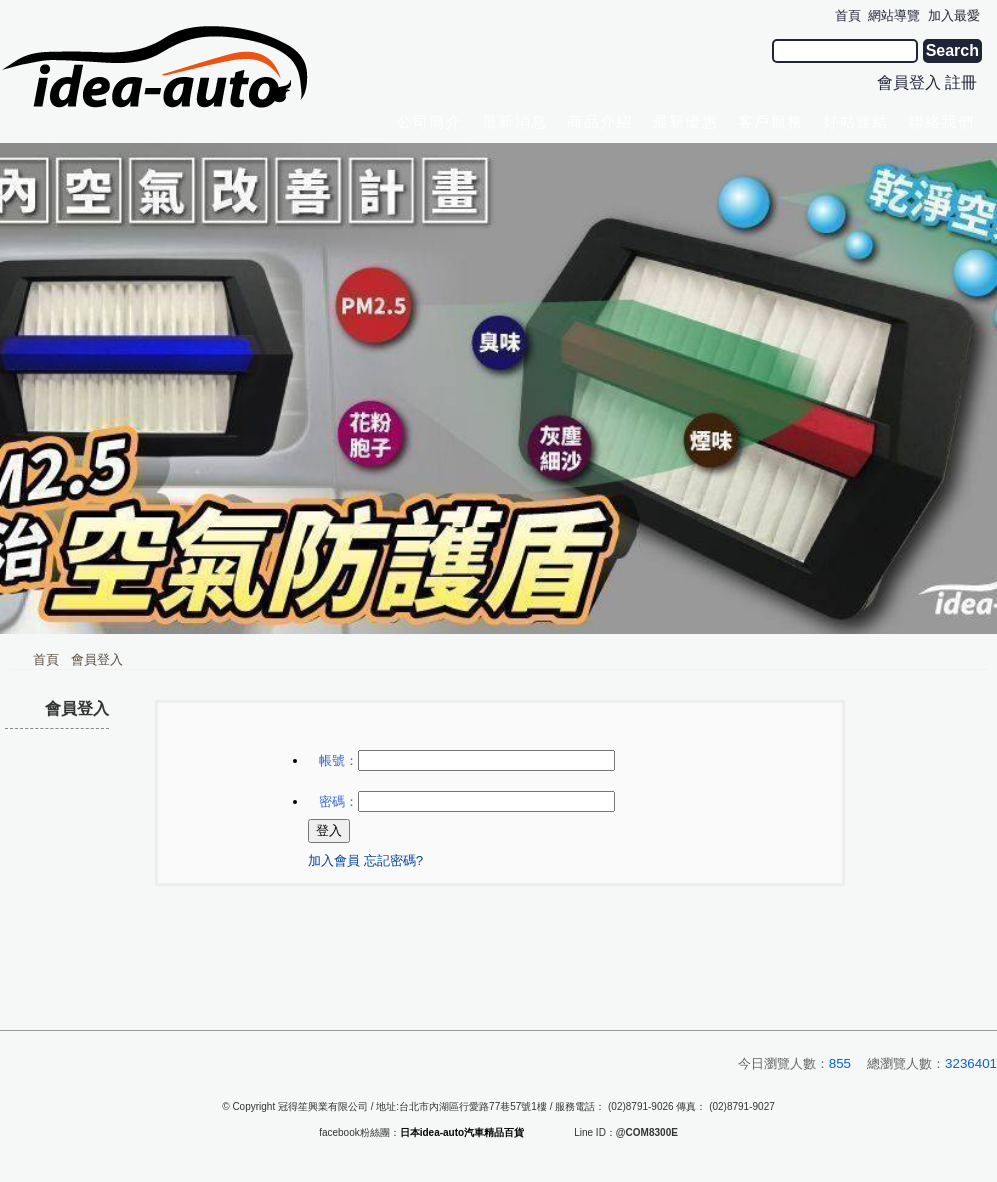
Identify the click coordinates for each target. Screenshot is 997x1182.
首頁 (46, 659)
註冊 (961, 82)
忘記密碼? (393, 860)
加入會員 (334, 860)
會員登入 (909, 82)
